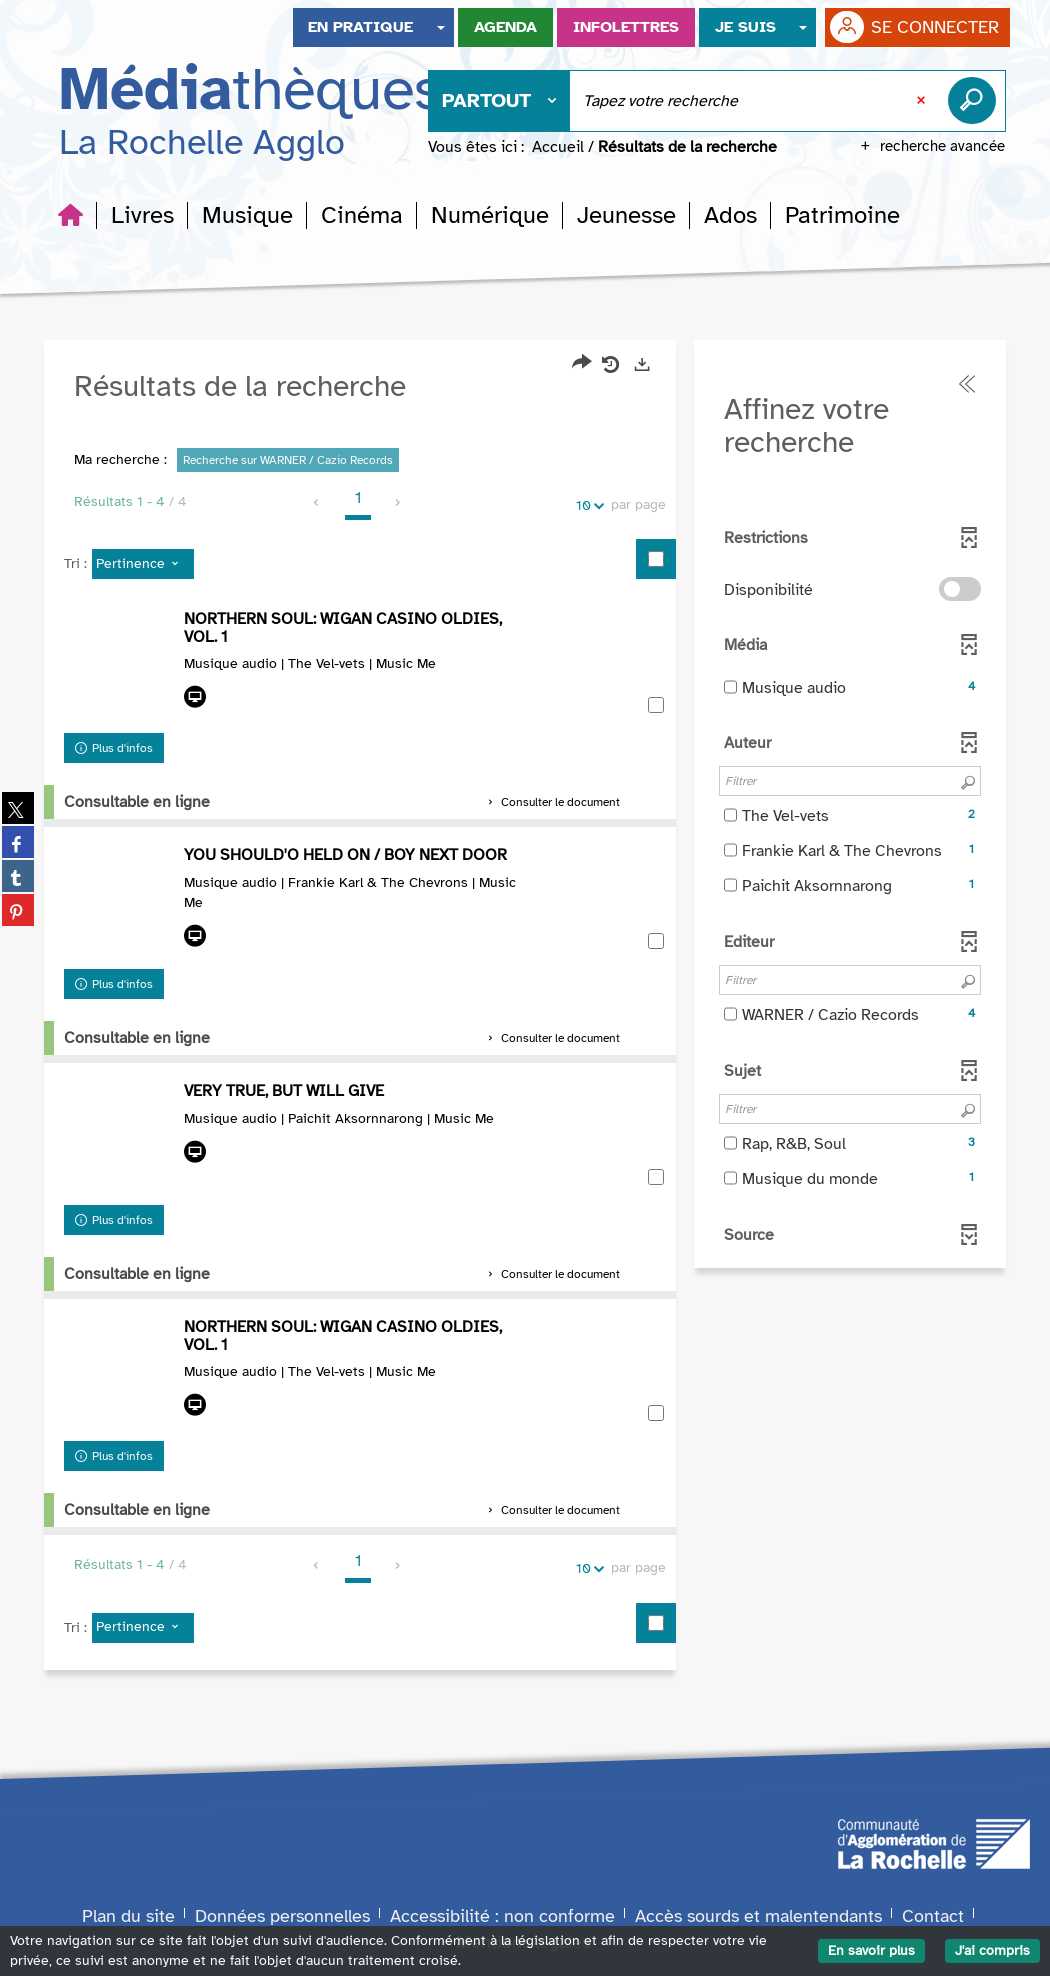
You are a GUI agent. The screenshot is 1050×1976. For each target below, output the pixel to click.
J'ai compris (992, 1950)
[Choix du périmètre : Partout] (500, 101)
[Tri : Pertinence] (143, 565)
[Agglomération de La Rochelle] (934, 1843)
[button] (142, 215)
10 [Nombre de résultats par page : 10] (586, 505)
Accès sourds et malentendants (758, 1917)
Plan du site (128, 1917)
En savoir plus (871, 1950)
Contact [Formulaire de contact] (933, 1917)
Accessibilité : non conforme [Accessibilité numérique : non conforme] (502, 1917)
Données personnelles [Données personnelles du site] (282, 1917)
